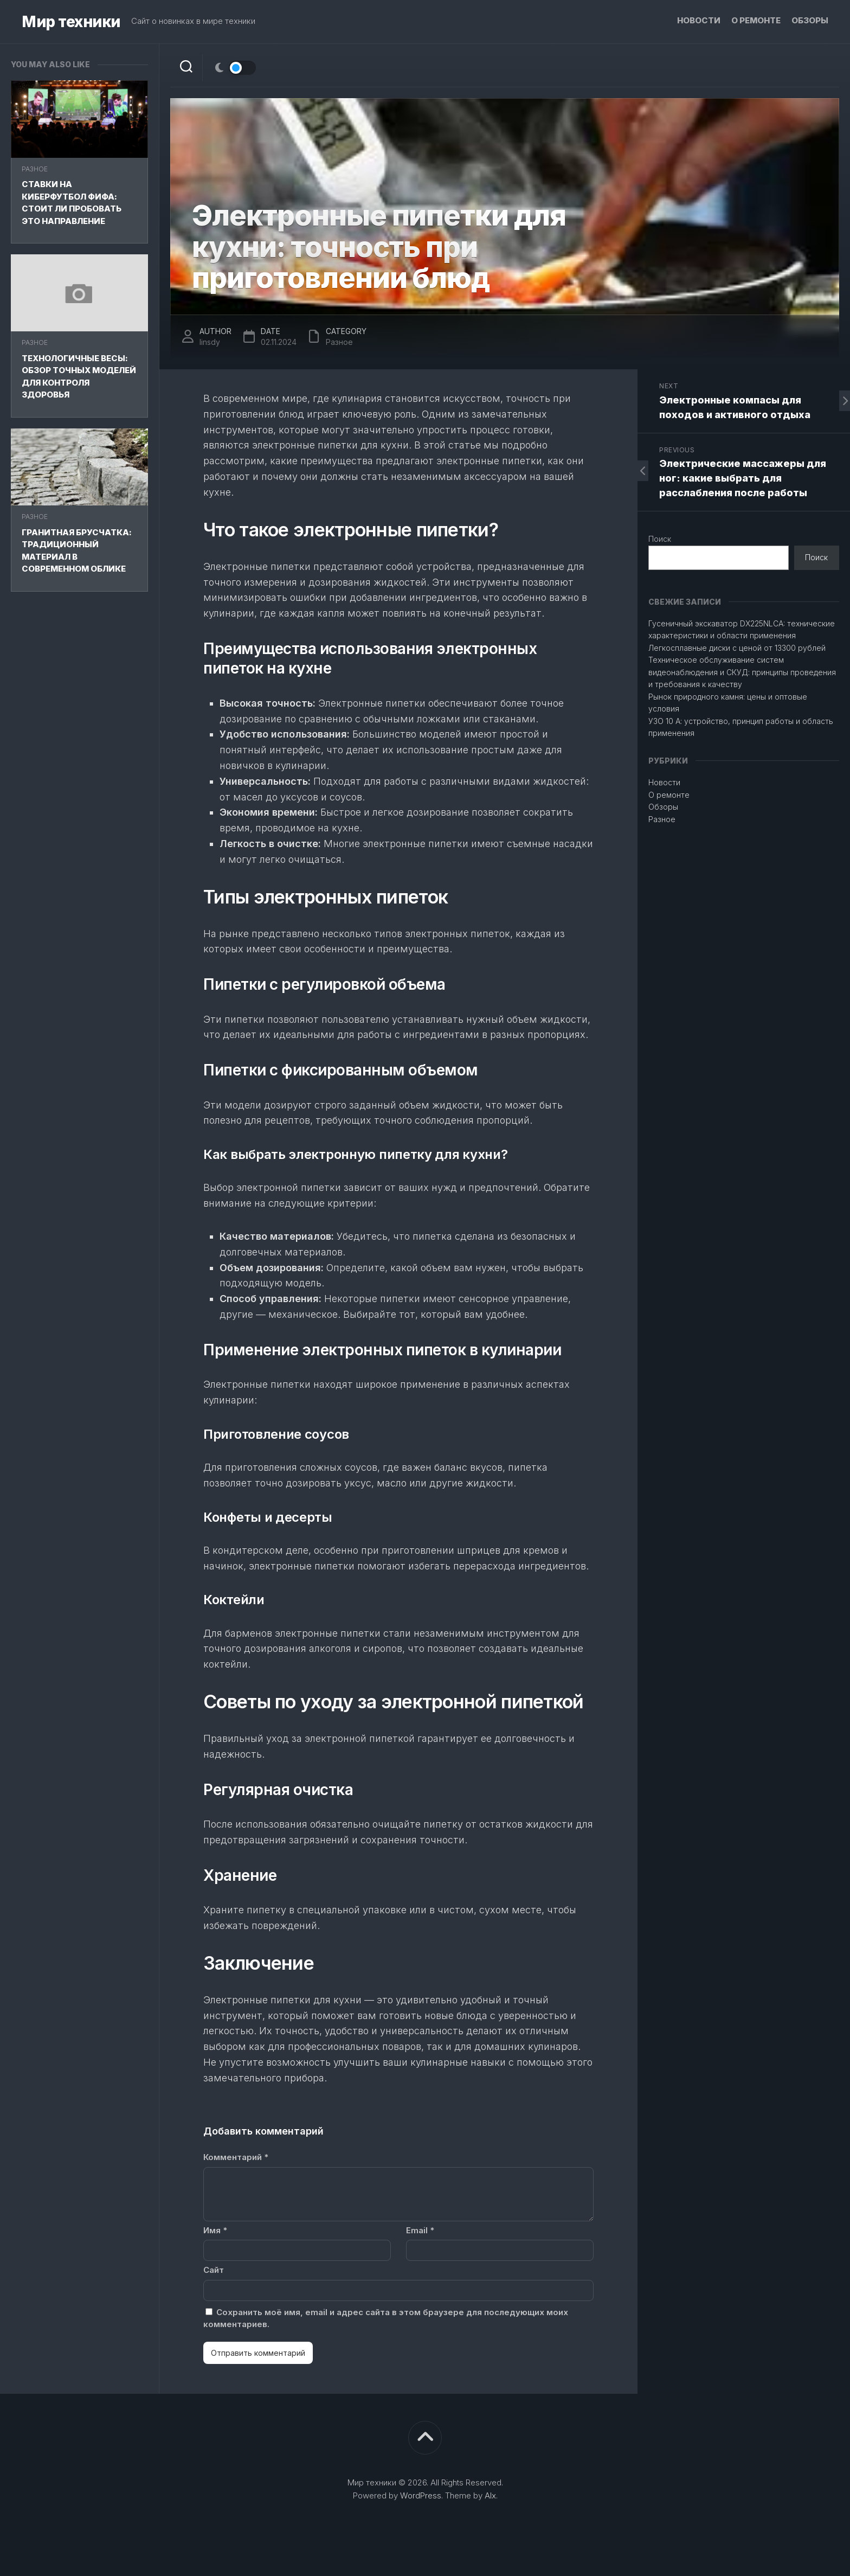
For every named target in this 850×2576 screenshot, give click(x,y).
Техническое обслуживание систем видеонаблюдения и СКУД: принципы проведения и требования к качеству (742, 672)
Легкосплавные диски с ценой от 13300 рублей (737, 647)
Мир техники (71, 21)
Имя (215, 2230)
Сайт (213, 2270)
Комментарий (235, 2157)
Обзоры (809, 20)
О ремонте (756, 20)
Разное (35, 169)
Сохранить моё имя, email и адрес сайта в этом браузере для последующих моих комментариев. (385, 2318)
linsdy (209, 342)
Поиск (659, 538)
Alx (490, 2495)
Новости (698, 20)
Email (420, 2230)
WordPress (420, 2495)
